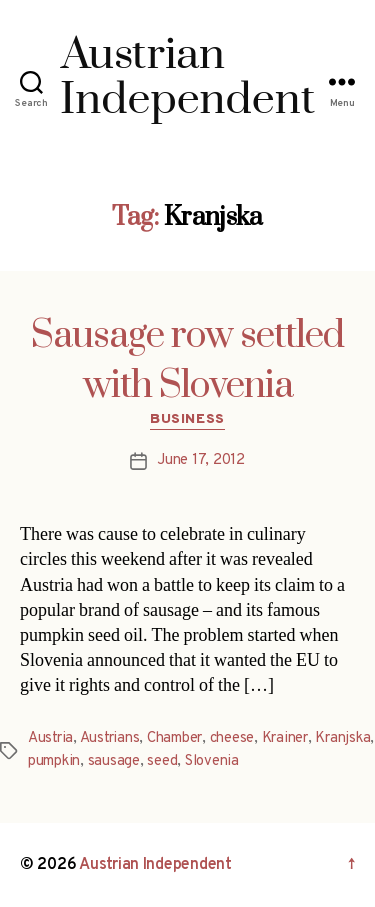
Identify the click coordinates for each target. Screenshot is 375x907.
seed (162, 761)
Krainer (285, 738)
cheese (232, 738)
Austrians (110, 738)
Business (187, 419)
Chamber (174, 738)
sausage (114, 761)
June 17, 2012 (201, 460)
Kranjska (342, 738)
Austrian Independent (155, 865)
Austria (50, 738)
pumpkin (54, 761)
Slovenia (212, 761)
